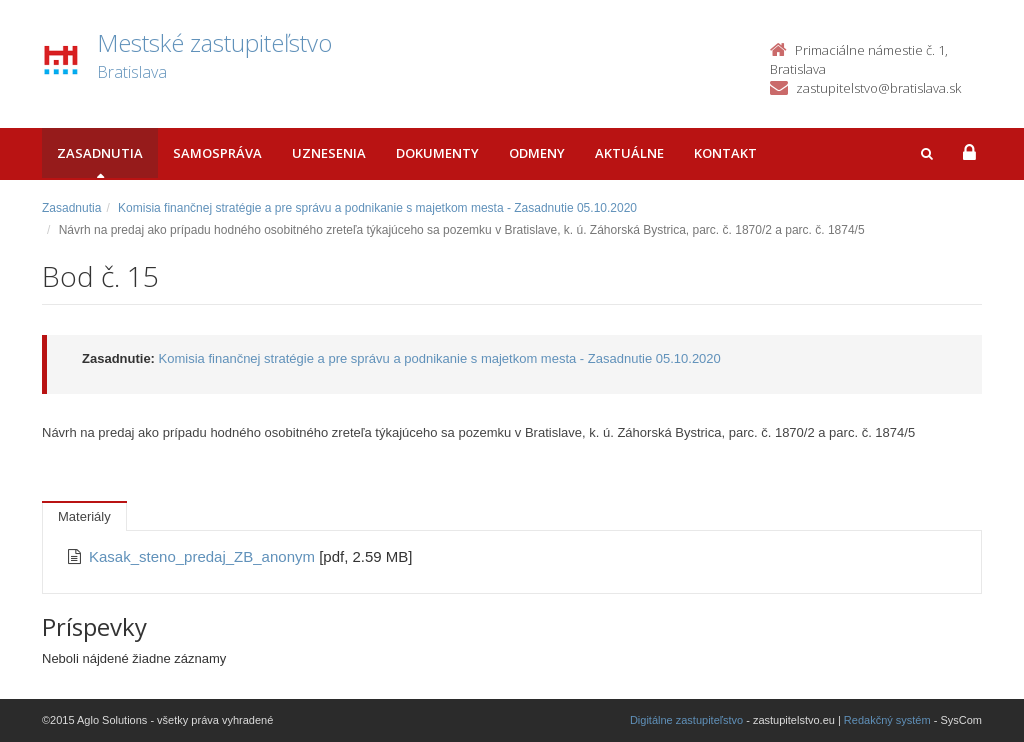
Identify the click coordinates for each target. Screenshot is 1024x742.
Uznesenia (329, 153)
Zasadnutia (100, 153)
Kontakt (725, 153)
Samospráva (217, 153)
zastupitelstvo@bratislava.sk (878, 88)
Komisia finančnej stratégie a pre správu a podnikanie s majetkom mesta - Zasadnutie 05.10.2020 (377, 208)
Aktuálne (629, 153)
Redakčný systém (887, 720)
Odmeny (537, 153)
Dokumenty (437, 153)
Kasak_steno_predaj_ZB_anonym (204, 556)
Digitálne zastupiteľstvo (686, 720)
